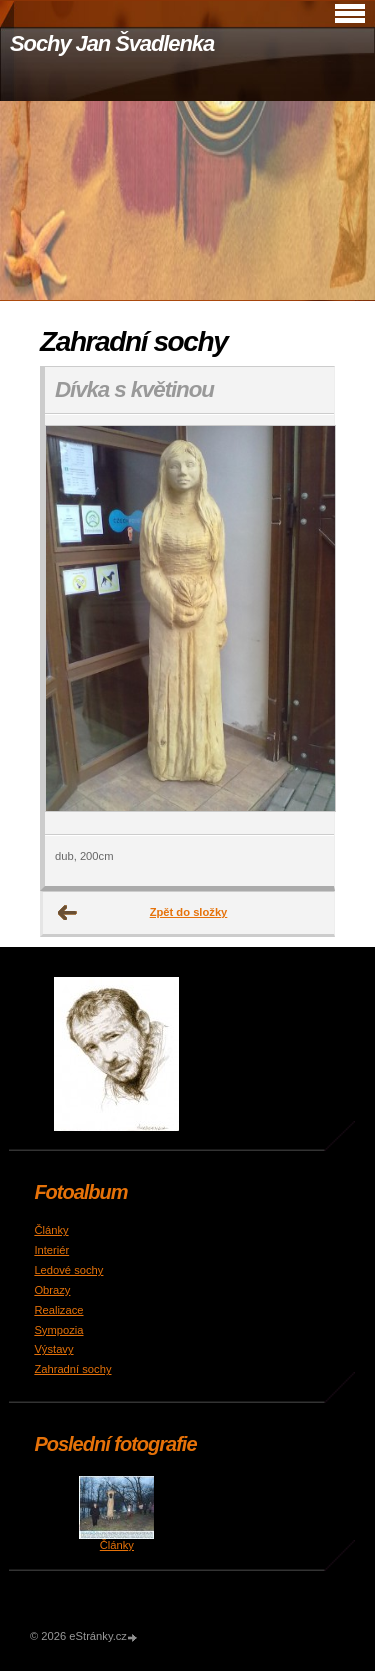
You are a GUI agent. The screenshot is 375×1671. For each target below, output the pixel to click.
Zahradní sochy (72, 1369)
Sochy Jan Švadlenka (112, 43)
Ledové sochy (68, 1270)
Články (51, 1230)
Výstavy (53, 1349)
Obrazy (52, 1290)
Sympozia (58, 1330)
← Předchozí (68, 913)
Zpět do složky (189, 912)
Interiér (51, 1250)
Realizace (58, 1310)
